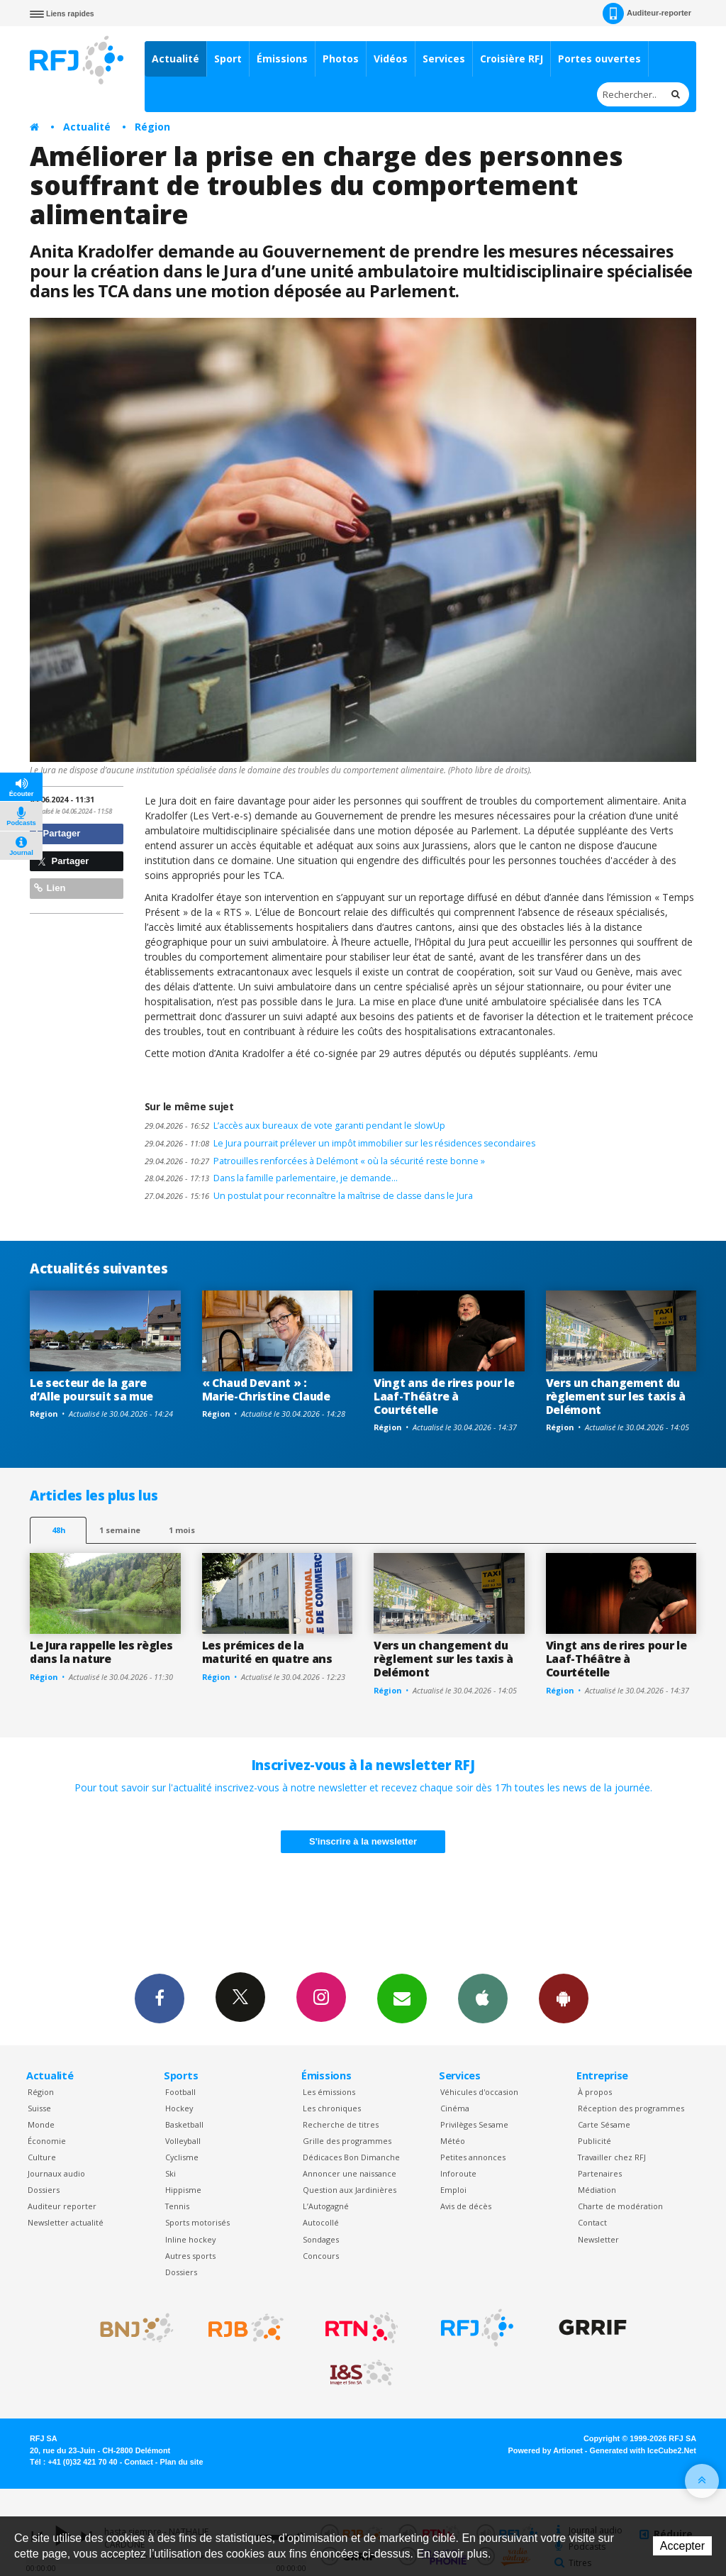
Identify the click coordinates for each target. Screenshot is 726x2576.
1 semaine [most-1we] (119, 1530)
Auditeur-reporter (647, 13)
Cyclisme (182, 2157)
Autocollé (321, 2222)
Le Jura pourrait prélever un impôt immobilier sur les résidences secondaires (340, 1143)
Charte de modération (620, 2206)
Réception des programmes (631, 2108)
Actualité (175, 58)
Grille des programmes (347, 2140)
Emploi (453, 2189)
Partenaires (600, 2173)
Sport (228, 58)
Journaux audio (56, 2173)
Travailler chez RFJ (612, 2157)
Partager (57, 833)
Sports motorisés (197, 2222)
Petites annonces (473, 2157)
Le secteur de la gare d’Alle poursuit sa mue (91, 1389)
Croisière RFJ (511, 58)
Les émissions (329, 2091)
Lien (49, 888)
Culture (42, 2157)
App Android (563, 1998)
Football (180, 2091)
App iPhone (483, 1998)
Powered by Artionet (545, 2450)
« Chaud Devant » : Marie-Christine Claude (266, 1389)
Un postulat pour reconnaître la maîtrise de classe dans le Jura (309, 1196)
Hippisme (183, 2189)
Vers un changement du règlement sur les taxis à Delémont (616, 1396)
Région (152, 126)
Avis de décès (465, 2206)
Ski (170, 2173)
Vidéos (391, 58)
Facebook (159, 1998)
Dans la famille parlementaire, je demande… (271, 1178)
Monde (41, 2124)
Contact (592, 2222)
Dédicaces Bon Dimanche (351, 2157)
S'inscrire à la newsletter (363, 1841)
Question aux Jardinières (349, 2189)
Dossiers (44, 2189)
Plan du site (181, 2462)
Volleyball (183, 2140)
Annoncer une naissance (349, 2173)
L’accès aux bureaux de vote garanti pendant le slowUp (295, 1126)
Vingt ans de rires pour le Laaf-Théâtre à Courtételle (444, 1396)
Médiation (597, 2189)
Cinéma (454, 2108)
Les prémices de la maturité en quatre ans (267, 1651)
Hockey (179, 2108)
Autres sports (190, 2255)
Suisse (39, 2108)
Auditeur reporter (62, 2206)
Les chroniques (332, 2108)
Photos (341, 58)
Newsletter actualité (66, 2222)
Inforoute (458, 2173)
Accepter (682, 2546)
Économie (47, 2140)
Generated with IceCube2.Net (643, 2450)
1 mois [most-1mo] (182, 1530)
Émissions (282, 58)
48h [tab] (58, 1530)
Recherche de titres (341, 2124)
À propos (595, 2091)
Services (444, 58)
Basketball (184, 2124)
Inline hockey (190, 2239)
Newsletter (598, 2239)
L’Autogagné (326, 2206)
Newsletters (402, 1998)
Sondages (321, 2239)
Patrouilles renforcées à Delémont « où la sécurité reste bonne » (315, 1161)
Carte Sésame (604, 2124)
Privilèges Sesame (474, 2124)
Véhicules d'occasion (479, 2091)
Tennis (177, 2206)
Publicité (594, 2140)
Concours (321, 2255)
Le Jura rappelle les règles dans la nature (101, 1651)
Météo (452, 2140)
